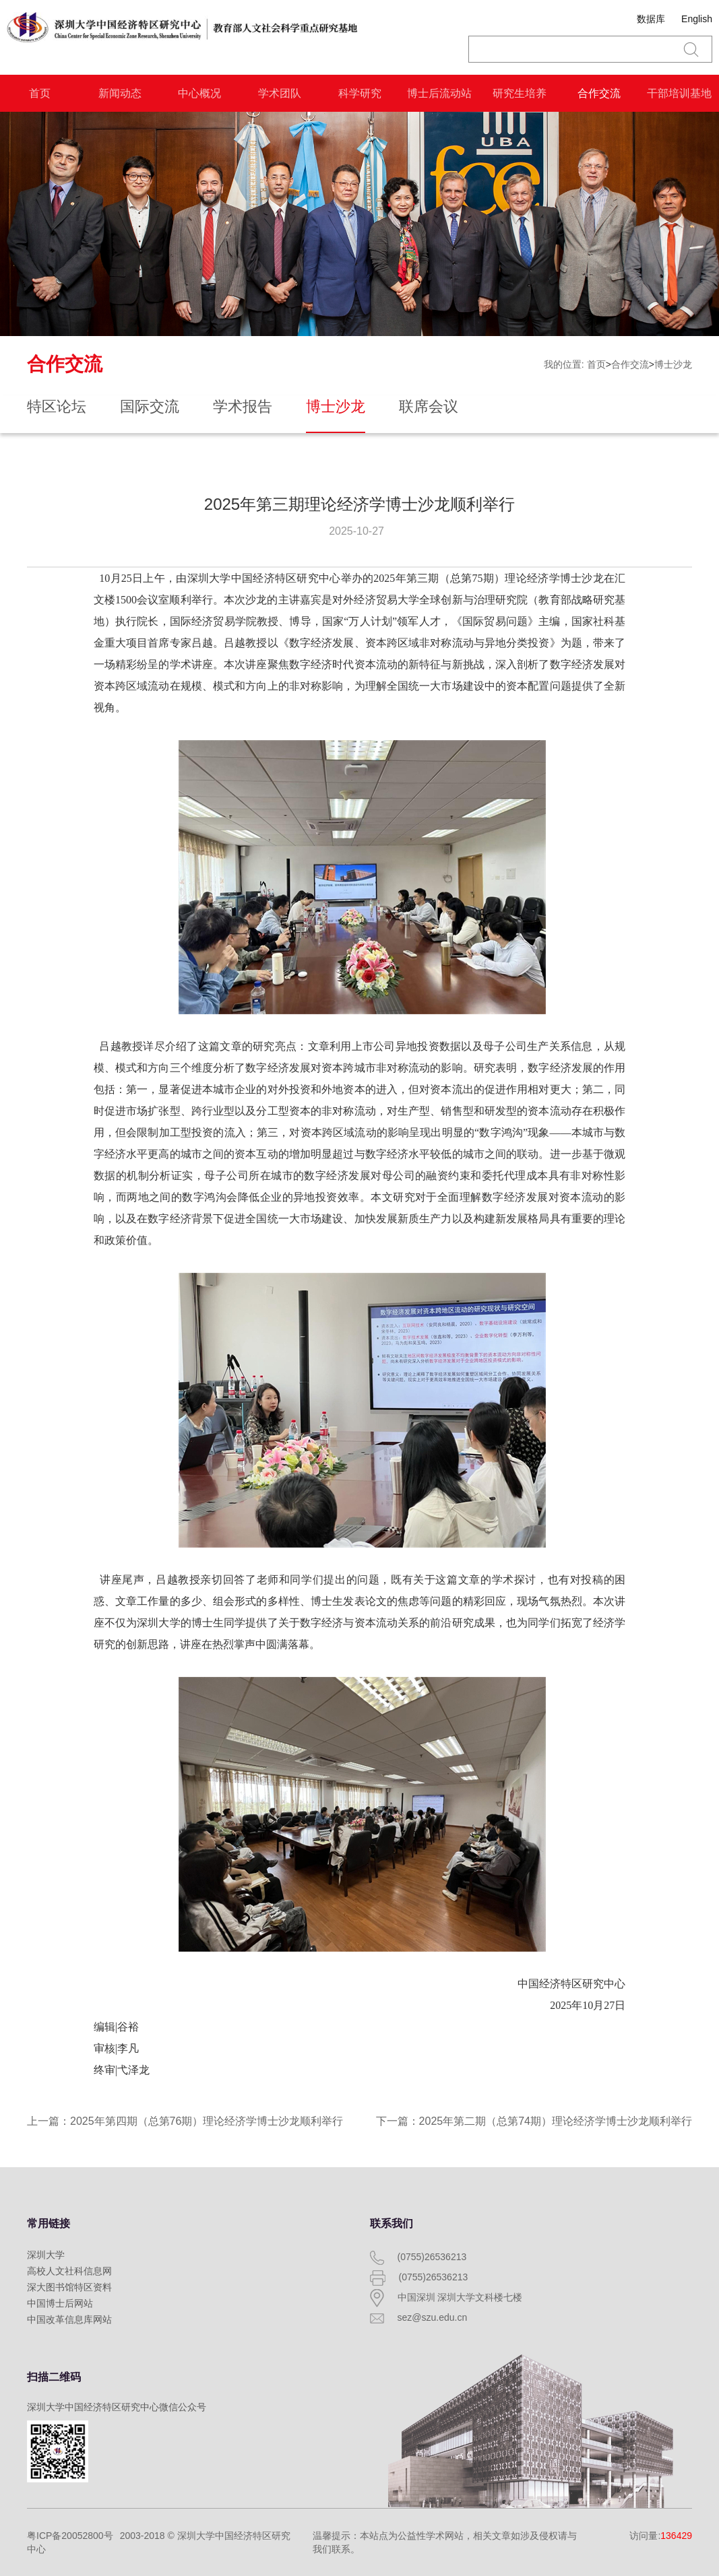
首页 (40, 93)
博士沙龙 (673, 364)
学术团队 (279, 93)
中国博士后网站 (60, 2303)
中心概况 (199, 93)
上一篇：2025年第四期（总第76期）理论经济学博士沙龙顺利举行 (185, 2121)
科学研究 (359, 93)
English (696, 18)
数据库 (651, 18)
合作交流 (599, 93)
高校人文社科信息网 (69, 2271)
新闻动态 (120, 93)
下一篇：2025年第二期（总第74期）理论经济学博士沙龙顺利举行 (534, 2121)
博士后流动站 (439, 93)
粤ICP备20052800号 (70, 2535)
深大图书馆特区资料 (69, 2287)
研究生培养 (519, 93)
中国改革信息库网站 (69, 2319)
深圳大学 (46, 2254)
